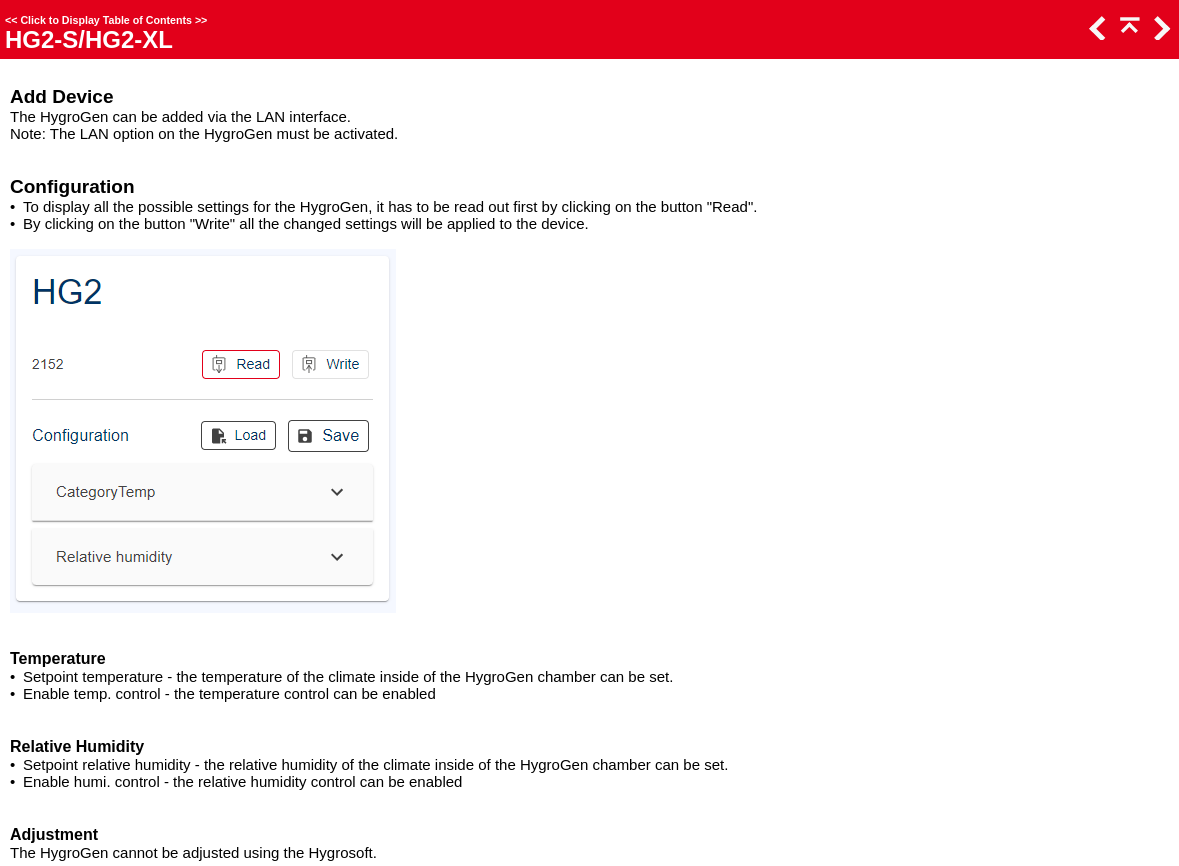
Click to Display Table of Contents (106, 20)
